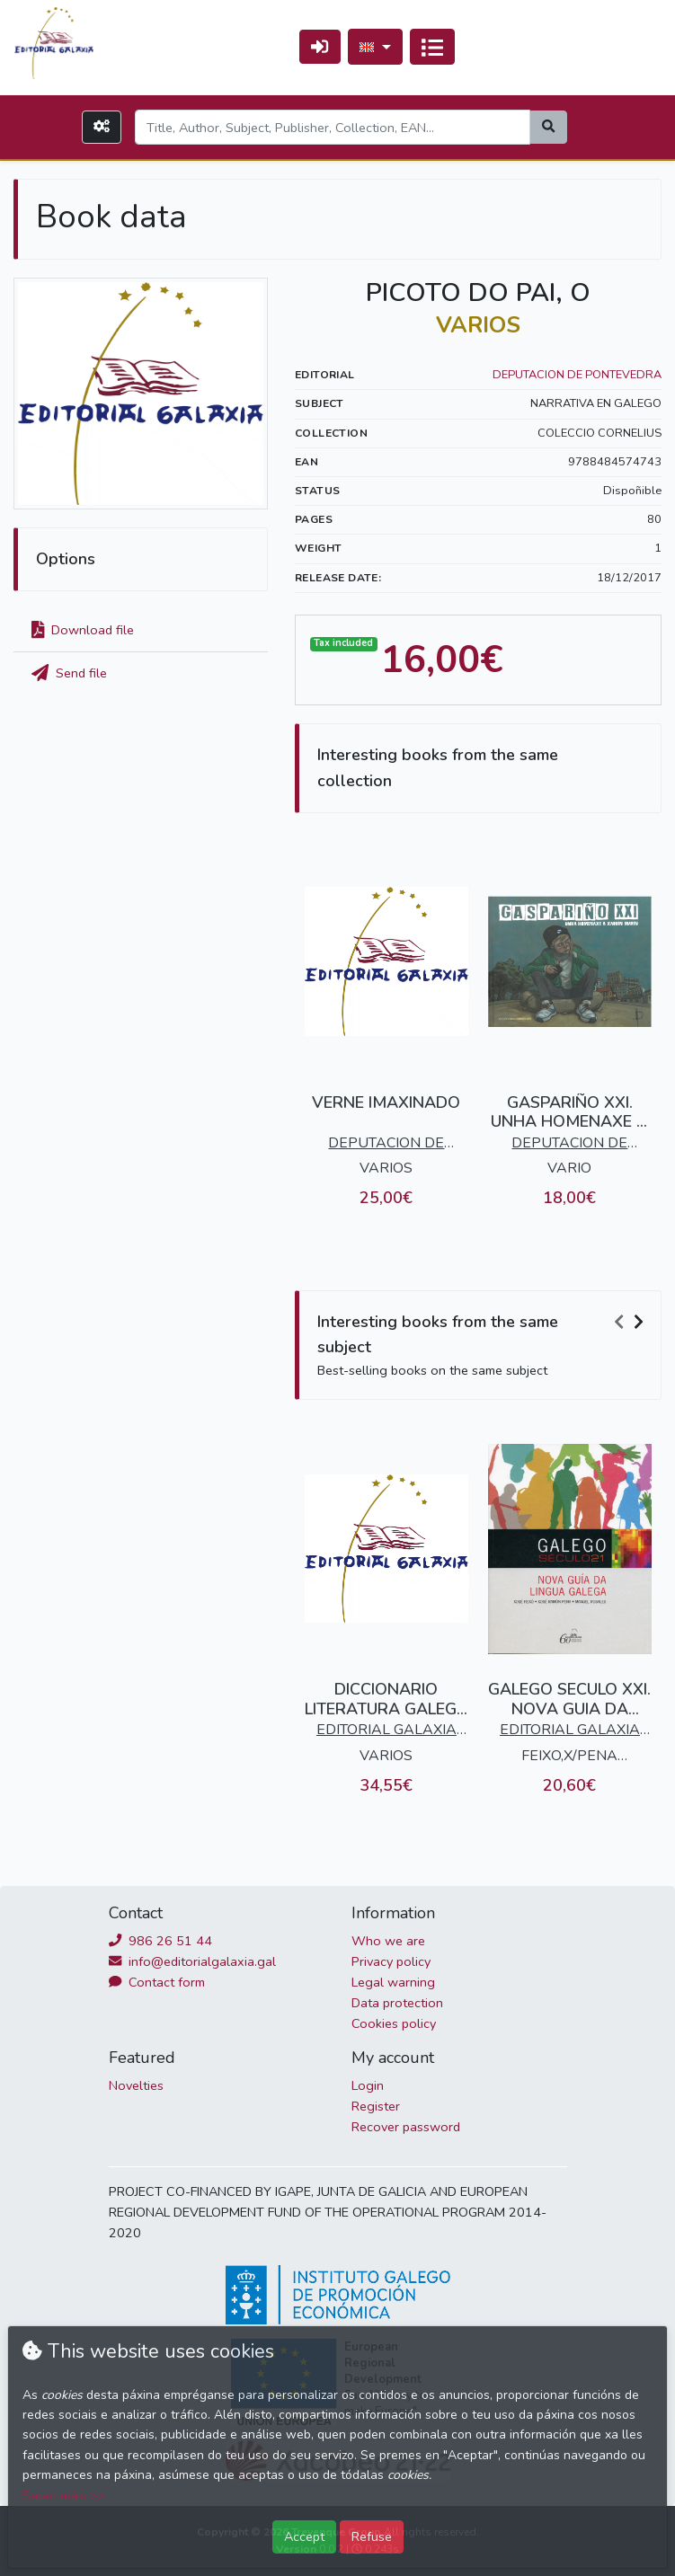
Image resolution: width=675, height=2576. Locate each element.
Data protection (397, 2003)
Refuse (371, 2536)
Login (367, 2085)
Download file (82, 630)
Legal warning (393, 1982)
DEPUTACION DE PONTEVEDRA (577, 375)
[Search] (333, 127)
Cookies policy (393, 2023)
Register (375, 2106)
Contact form (157, 1982)
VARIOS (478, 325)
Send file (69, 673)
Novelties (136, 2085)
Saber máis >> (63, 2495)
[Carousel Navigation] (631, 1322)
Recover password (405, 2127)
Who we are (388, 1941)
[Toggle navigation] (432, 47)
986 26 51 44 (160, 1941)
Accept (304, 2536)
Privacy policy (391, 1961)
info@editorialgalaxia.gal (192, 1961)
